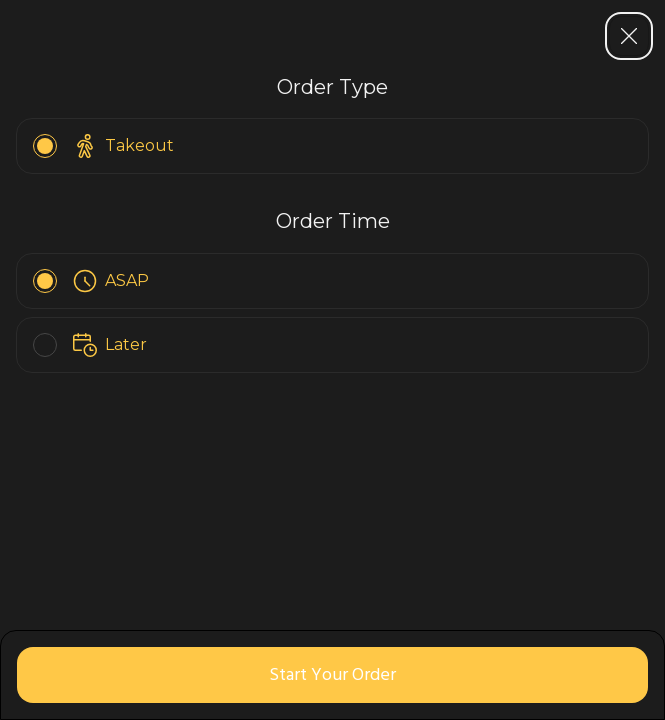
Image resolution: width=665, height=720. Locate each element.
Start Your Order (332, 674)
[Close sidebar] (629, 36)
